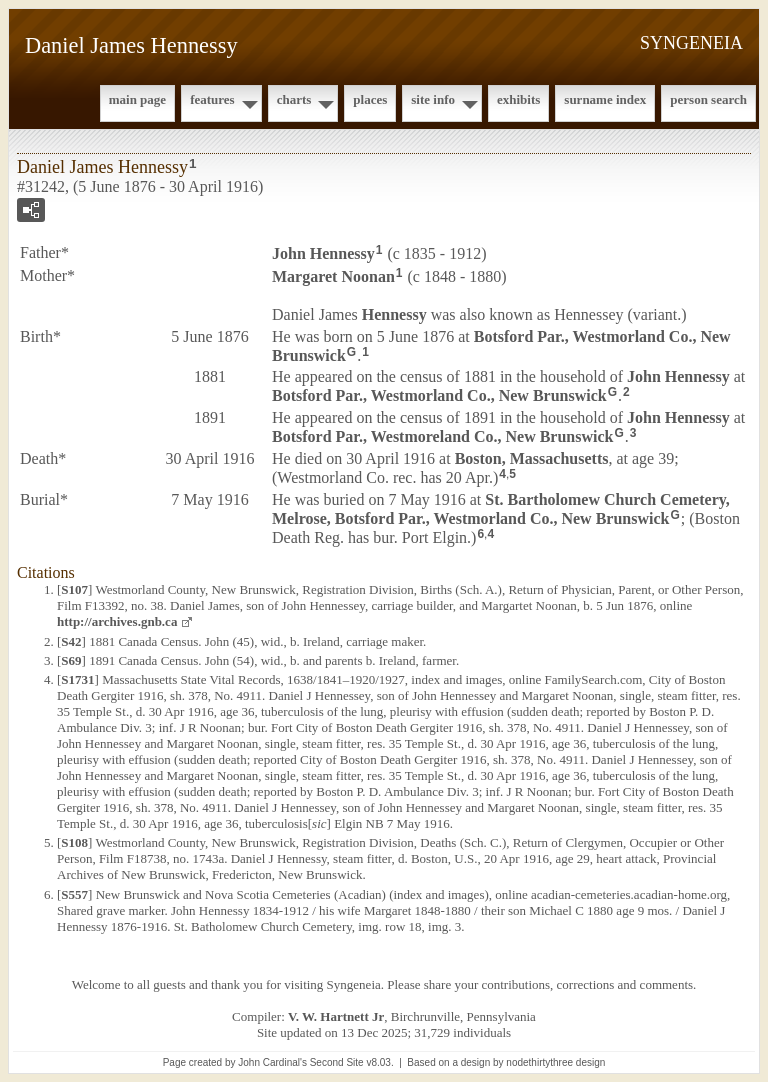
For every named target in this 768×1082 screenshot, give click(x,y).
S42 (71, 641)
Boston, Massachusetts (532, 458)
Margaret (333, 276)
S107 (74, 589)
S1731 (77, 679)
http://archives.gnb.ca (117, 621)
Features (212, 99)
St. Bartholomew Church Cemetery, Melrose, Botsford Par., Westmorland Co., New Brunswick (501, 509)
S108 (74, 842)
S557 (74, 894)
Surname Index (605, 99)
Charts (294, 99)
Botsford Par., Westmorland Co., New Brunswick (439, 395)
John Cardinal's (272, 1062)
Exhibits (518, 99)
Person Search (708, 99)
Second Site (337, 1062)
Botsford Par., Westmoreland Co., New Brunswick (443, 436)
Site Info (433, 99)
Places (370, 99)
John (323, 253)
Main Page (137, 99)
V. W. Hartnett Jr (336, 1016)
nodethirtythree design (555, 1062)
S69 (71, 660)
